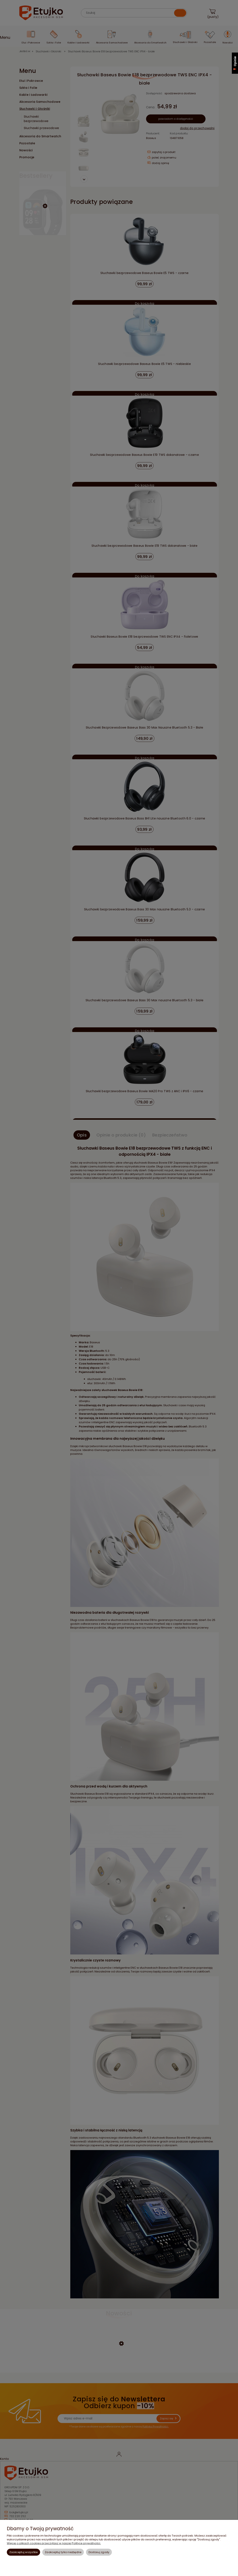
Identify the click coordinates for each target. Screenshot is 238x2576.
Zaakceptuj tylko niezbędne (63, 2552)
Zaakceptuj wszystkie (23, 2552)
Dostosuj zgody (99, 2552)
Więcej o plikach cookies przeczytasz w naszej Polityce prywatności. (54, 2543)
